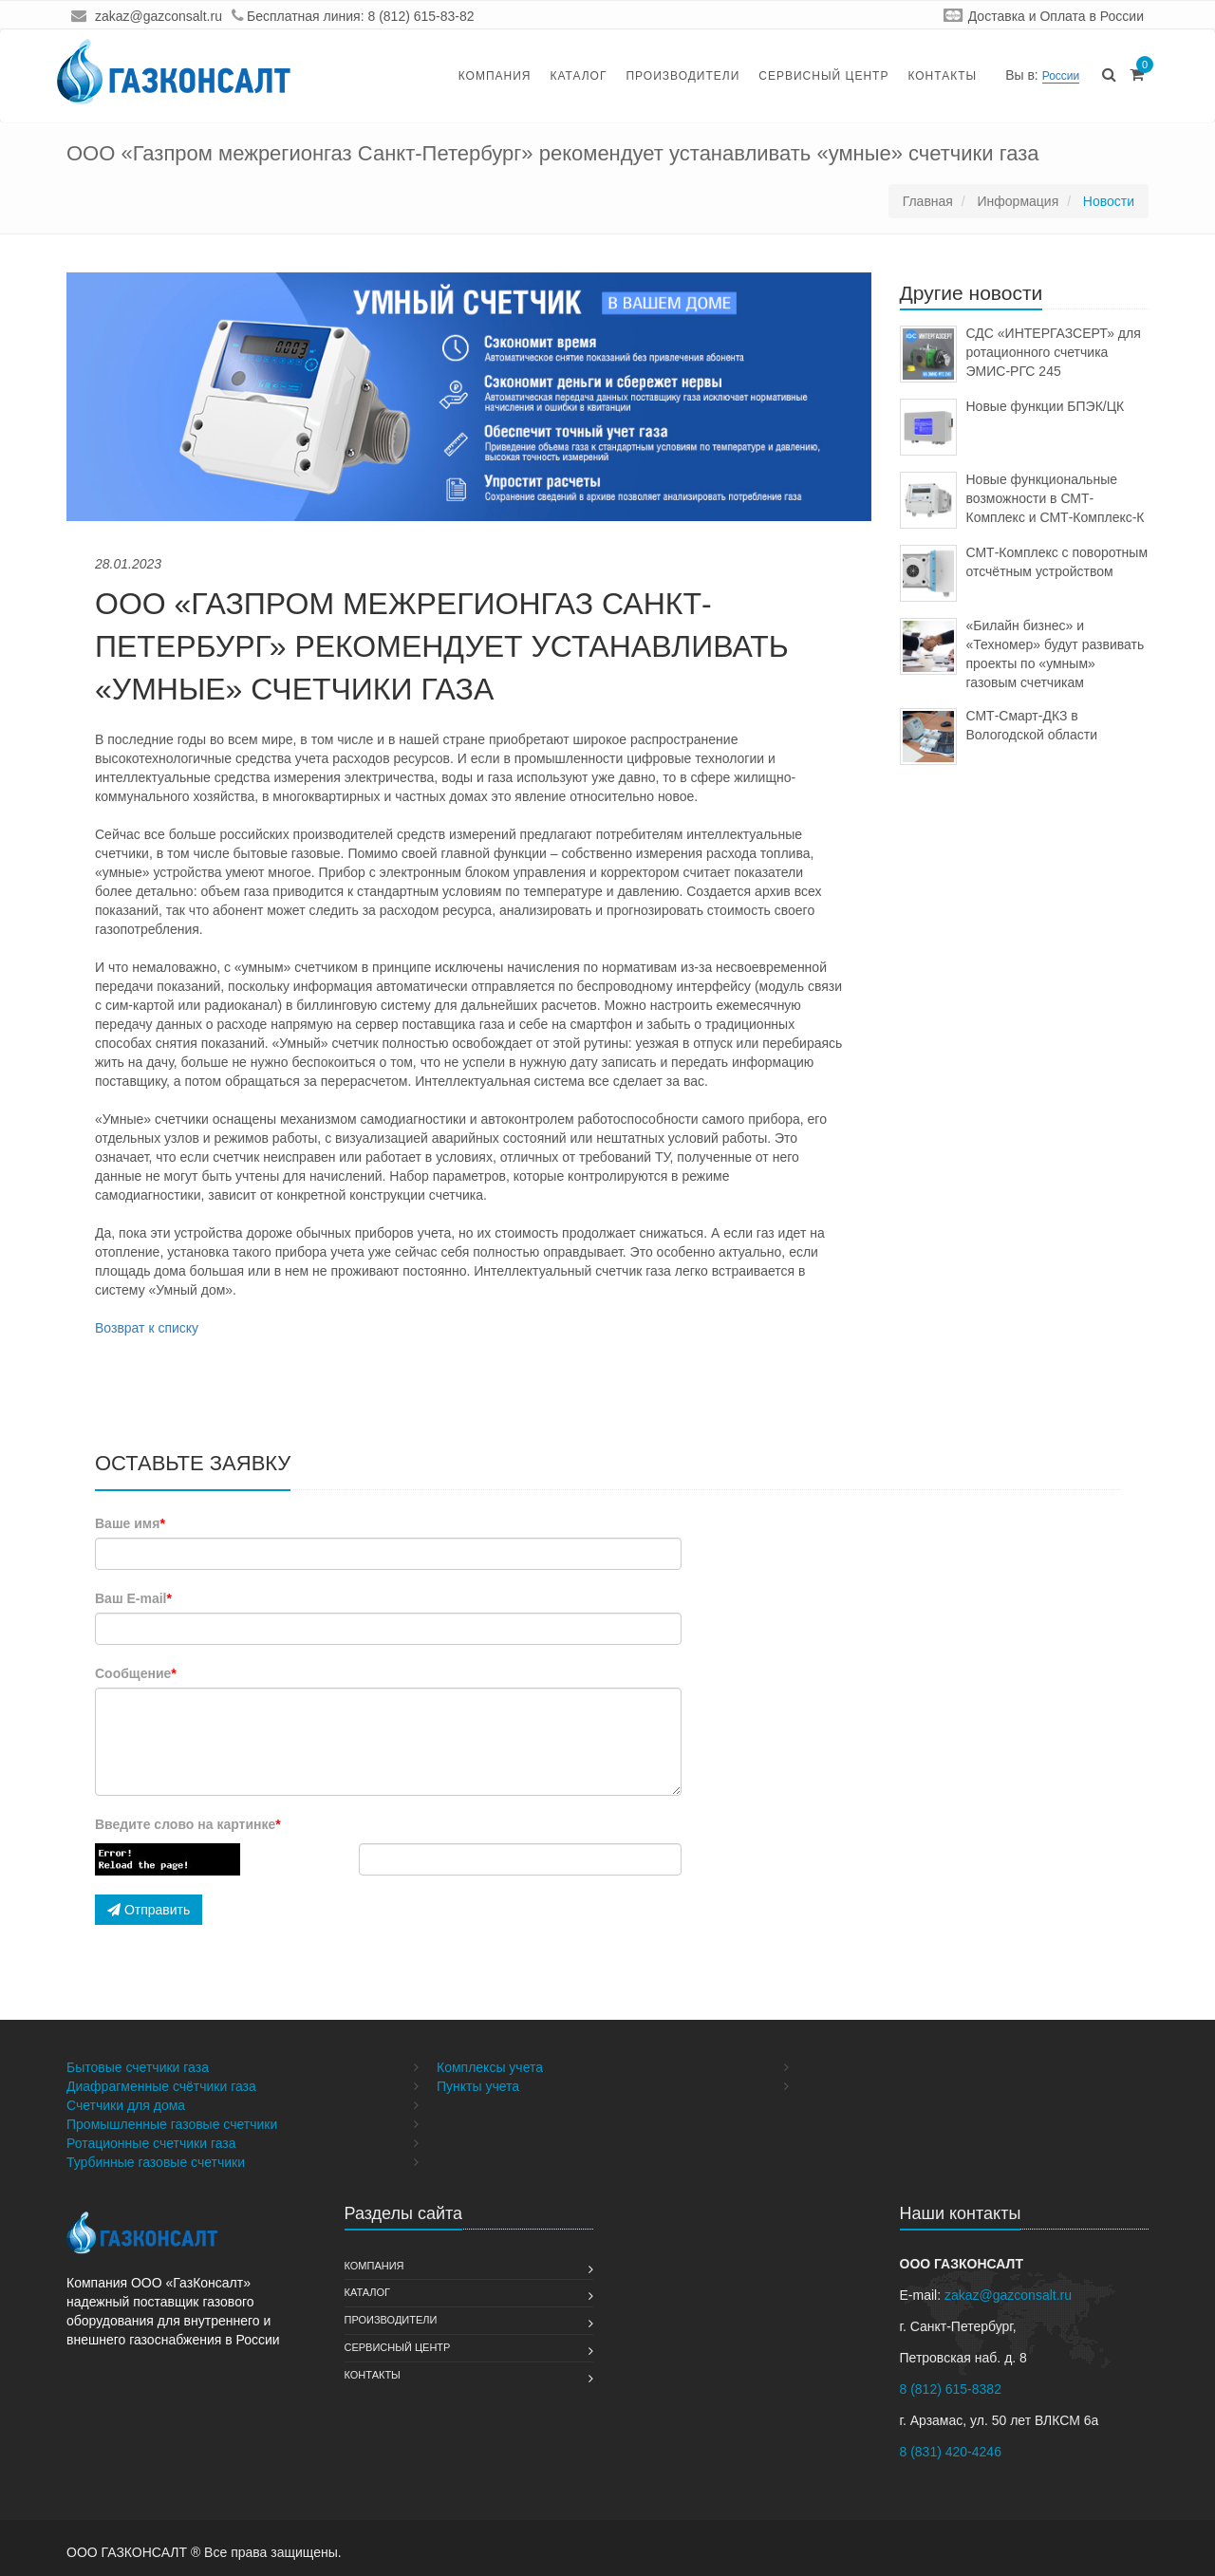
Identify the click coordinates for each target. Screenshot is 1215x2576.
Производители (682, 76)
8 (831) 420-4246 (950, 2451)
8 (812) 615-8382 (950, 2389)
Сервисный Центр (823, 76)
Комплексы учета (490, 2067)
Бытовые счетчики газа (137, 2067)
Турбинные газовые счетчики (155, 2162)
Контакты (942, 76)
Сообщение (136, 1673)
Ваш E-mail (133, 1598)
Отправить (148, 1909)
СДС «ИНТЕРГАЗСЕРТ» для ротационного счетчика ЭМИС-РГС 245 (1053, 352)
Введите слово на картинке (188, 1824)
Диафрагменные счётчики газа (161, 2086)
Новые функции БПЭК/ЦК (1045, 406)
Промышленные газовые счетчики (171, 2124)
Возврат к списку (146, 1327)
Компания (495, 76)
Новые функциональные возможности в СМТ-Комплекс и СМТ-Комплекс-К (1055, 498)
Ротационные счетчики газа (151, 2143)
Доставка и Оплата (1027, 16)
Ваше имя (130, 1523)
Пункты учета (478, 2086)
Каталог (578, 76)
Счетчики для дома (125, 2105)
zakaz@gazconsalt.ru (158, 16)
